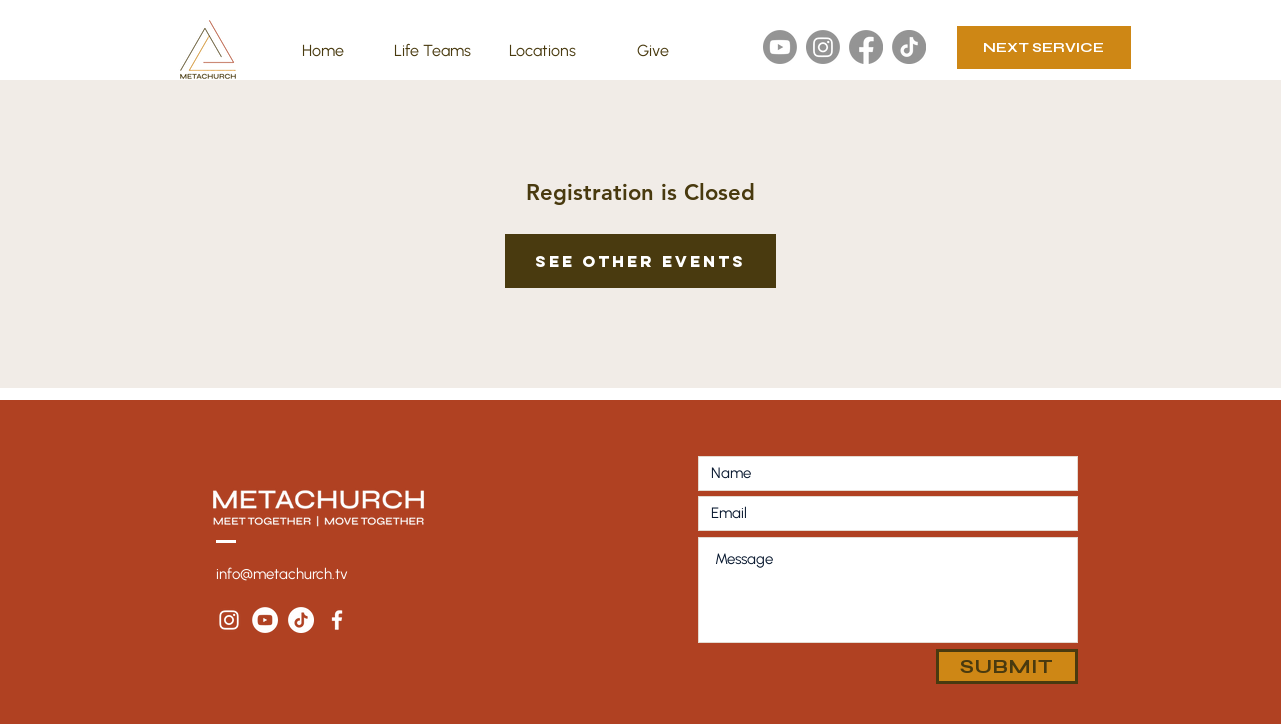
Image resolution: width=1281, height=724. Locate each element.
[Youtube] (780, 47)
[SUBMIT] (1007, 666)
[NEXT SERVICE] (1044, 47)
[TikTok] (909, 47)
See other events (640, 261)
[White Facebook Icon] (337, 620)
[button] (433, 51)
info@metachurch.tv (282, 574)
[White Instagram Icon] (229, 620)
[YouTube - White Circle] (265, 620)
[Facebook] (866, 47)
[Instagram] (823, 47)
